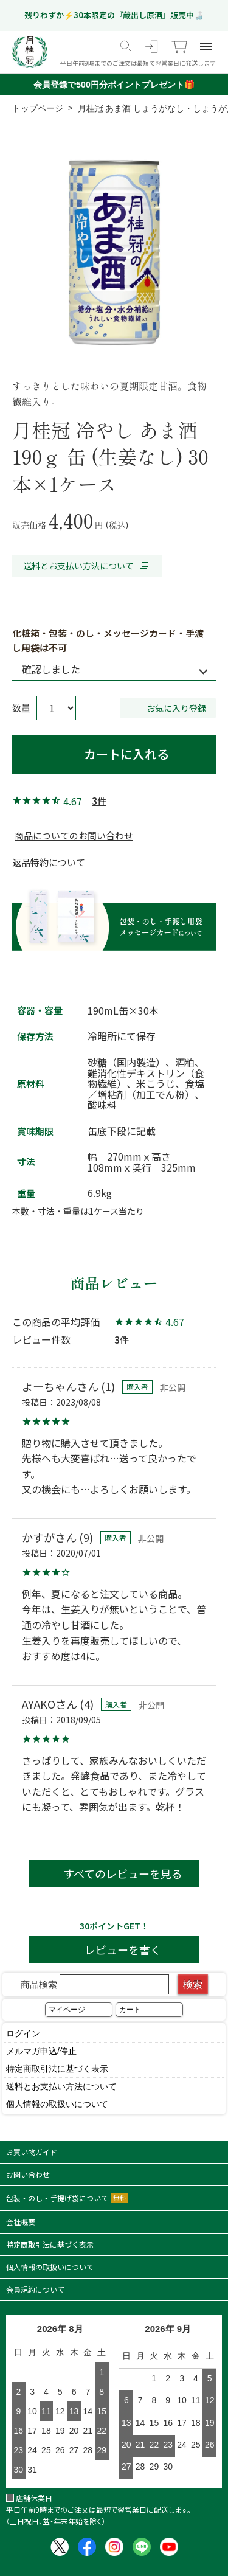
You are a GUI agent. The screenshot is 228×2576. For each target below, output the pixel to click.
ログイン (23, 2033)
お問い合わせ (28, 2174)
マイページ (67, 2009)
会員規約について (35, 2289)
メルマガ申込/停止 (41, 2051)
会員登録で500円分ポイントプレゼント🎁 (113, 84)
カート (130, 2009)
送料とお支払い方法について (87, 565)
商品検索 (95, 1984)
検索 (192, 1984)
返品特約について (48, 862)
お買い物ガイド (31, 2152)
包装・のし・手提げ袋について (67, 2198)
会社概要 (20, 2222)
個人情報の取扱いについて (57, 2104)
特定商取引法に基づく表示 (57, 2069)
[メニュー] (206, 46)
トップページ (37, 108)
